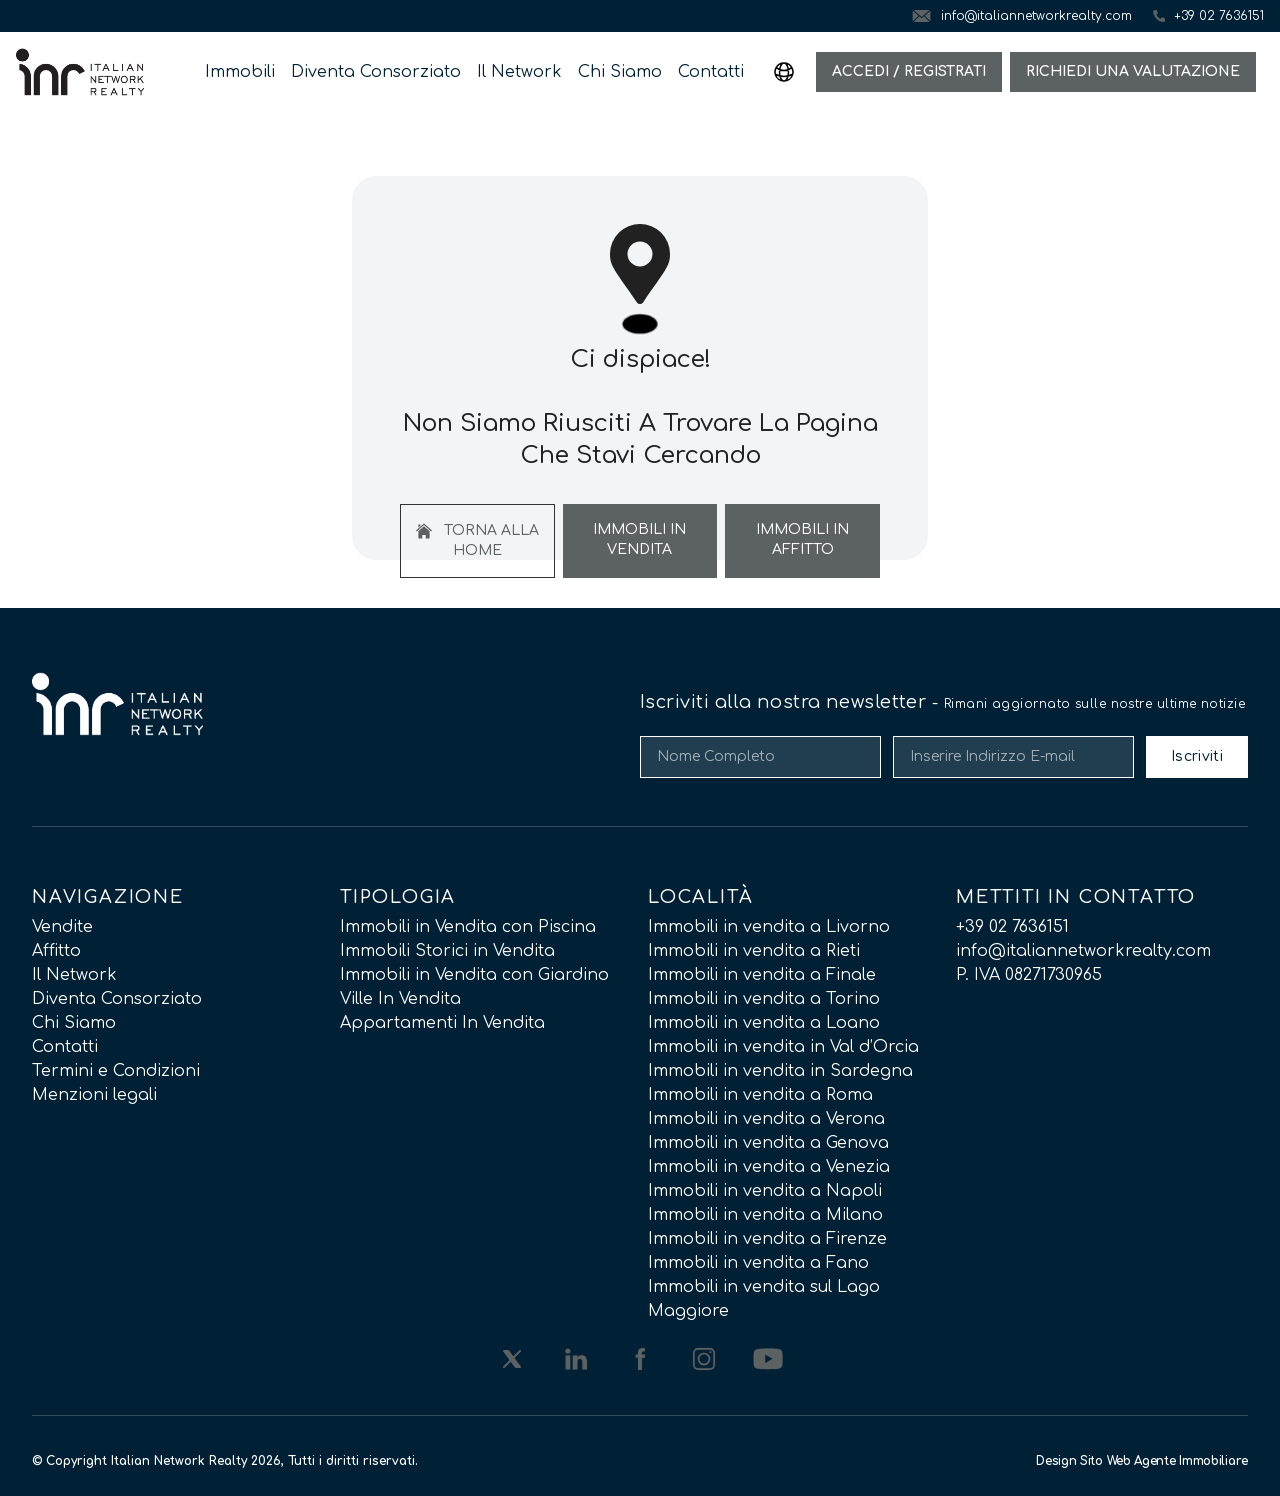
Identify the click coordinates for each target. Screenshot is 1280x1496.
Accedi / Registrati (909, 71)
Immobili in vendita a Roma (760, 1095)
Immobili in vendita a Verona (766, 1119)
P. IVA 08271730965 (1029, 975)
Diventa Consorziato (376, 72)
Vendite (62, 927)
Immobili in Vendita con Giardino (474, 975)
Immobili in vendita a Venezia (769, 1167)
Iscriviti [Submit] (1197, 756)
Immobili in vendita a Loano (764, 1023)
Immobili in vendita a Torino (764, 999)
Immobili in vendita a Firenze (767, 1239)
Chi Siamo (620, 72)
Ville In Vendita (400, 999)
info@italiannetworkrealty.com (1083, 951)
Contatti (711, 72)
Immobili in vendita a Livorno (769, 927)
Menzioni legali (94, 1095)
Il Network (519, 72)
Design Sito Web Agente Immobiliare (1142, 1461)
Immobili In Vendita (639, 539)
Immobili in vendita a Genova (768, 1143)
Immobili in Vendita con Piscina (468, 927)
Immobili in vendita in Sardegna (780, 1071)
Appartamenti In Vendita (442, 1023)
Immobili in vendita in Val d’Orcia (783, 1047)
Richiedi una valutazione (1133, 71)
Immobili (240, 72)
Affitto (56, 951)
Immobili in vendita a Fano (758, 1263)
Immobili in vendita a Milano (765, 1215)
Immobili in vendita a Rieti (754, 951)
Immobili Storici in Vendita (447, 951)
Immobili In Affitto (802, 539)
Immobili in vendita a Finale (762, 975)
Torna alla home (477, 540)
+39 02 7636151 (1012, 927)
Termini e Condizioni (116, 1071)
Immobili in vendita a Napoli (765, 1191)
